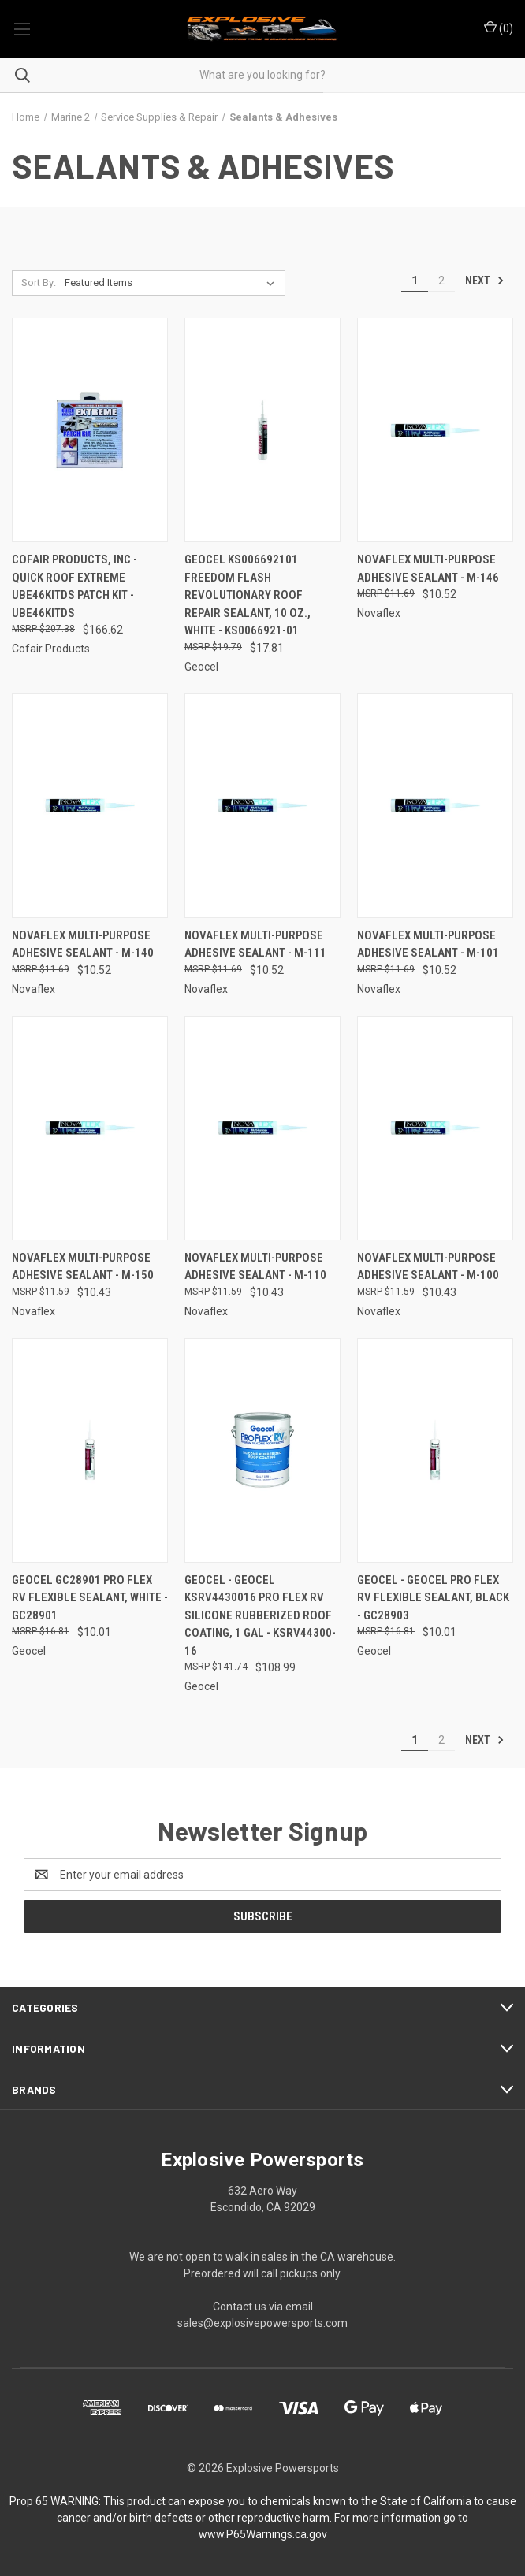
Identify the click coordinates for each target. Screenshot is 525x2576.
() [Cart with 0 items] (498, 27)
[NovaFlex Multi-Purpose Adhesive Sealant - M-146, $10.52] (435, 430)
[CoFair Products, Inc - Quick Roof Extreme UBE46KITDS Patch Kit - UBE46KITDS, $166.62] (90, 430)
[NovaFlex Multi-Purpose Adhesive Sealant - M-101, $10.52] (435, 806)
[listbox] (172, 283)
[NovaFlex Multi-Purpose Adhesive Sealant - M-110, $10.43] (262, 1128)
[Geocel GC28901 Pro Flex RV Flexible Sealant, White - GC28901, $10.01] (90, 1450)
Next (485, 280)
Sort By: (38, 282)
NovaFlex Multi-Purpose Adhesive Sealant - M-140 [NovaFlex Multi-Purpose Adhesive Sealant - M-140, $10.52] (83, 944)
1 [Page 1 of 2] (414, 280)
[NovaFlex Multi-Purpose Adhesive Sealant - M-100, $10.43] (435, 1128)
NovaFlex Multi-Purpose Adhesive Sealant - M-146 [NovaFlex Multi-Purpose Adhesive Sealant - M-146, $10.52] (428, 568)
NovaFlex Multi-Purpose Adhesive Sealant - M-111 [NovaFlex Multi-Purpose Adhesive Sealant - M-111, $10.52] (255, 944)
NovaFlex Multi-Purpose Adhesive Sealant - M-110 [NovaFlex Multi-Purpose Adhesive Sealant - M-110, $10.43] (255, 1267)
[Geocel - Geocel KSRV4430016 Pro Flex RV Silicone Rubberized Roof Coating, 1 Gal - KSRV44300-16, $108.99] (262, 1450)
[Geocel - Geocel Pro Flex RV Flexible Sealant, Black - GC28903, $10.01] (435, 1450)
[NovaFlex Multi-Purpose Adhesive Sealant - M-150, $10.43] (90, 1128)
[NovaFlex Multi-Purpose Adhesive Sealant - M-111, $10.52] (262, 806)
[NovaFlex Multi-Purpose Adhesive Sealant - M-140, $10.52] (90, 806)
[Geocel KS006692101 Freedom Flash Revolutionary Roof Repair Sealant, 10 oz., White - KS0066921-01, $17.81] (262, 430)
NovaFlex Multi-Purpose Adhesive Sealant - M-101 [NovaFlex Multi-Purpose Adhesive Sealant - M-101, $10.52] (428, 944)
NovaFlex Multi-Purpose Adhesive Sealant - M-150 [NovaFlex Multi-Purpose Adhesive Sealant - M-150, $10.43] (83, 1267)
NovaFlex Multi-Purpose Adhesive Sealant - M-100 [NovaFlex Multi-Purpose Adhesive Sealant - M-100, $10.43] (428, 1267)
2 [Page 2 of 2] (441, 280)
